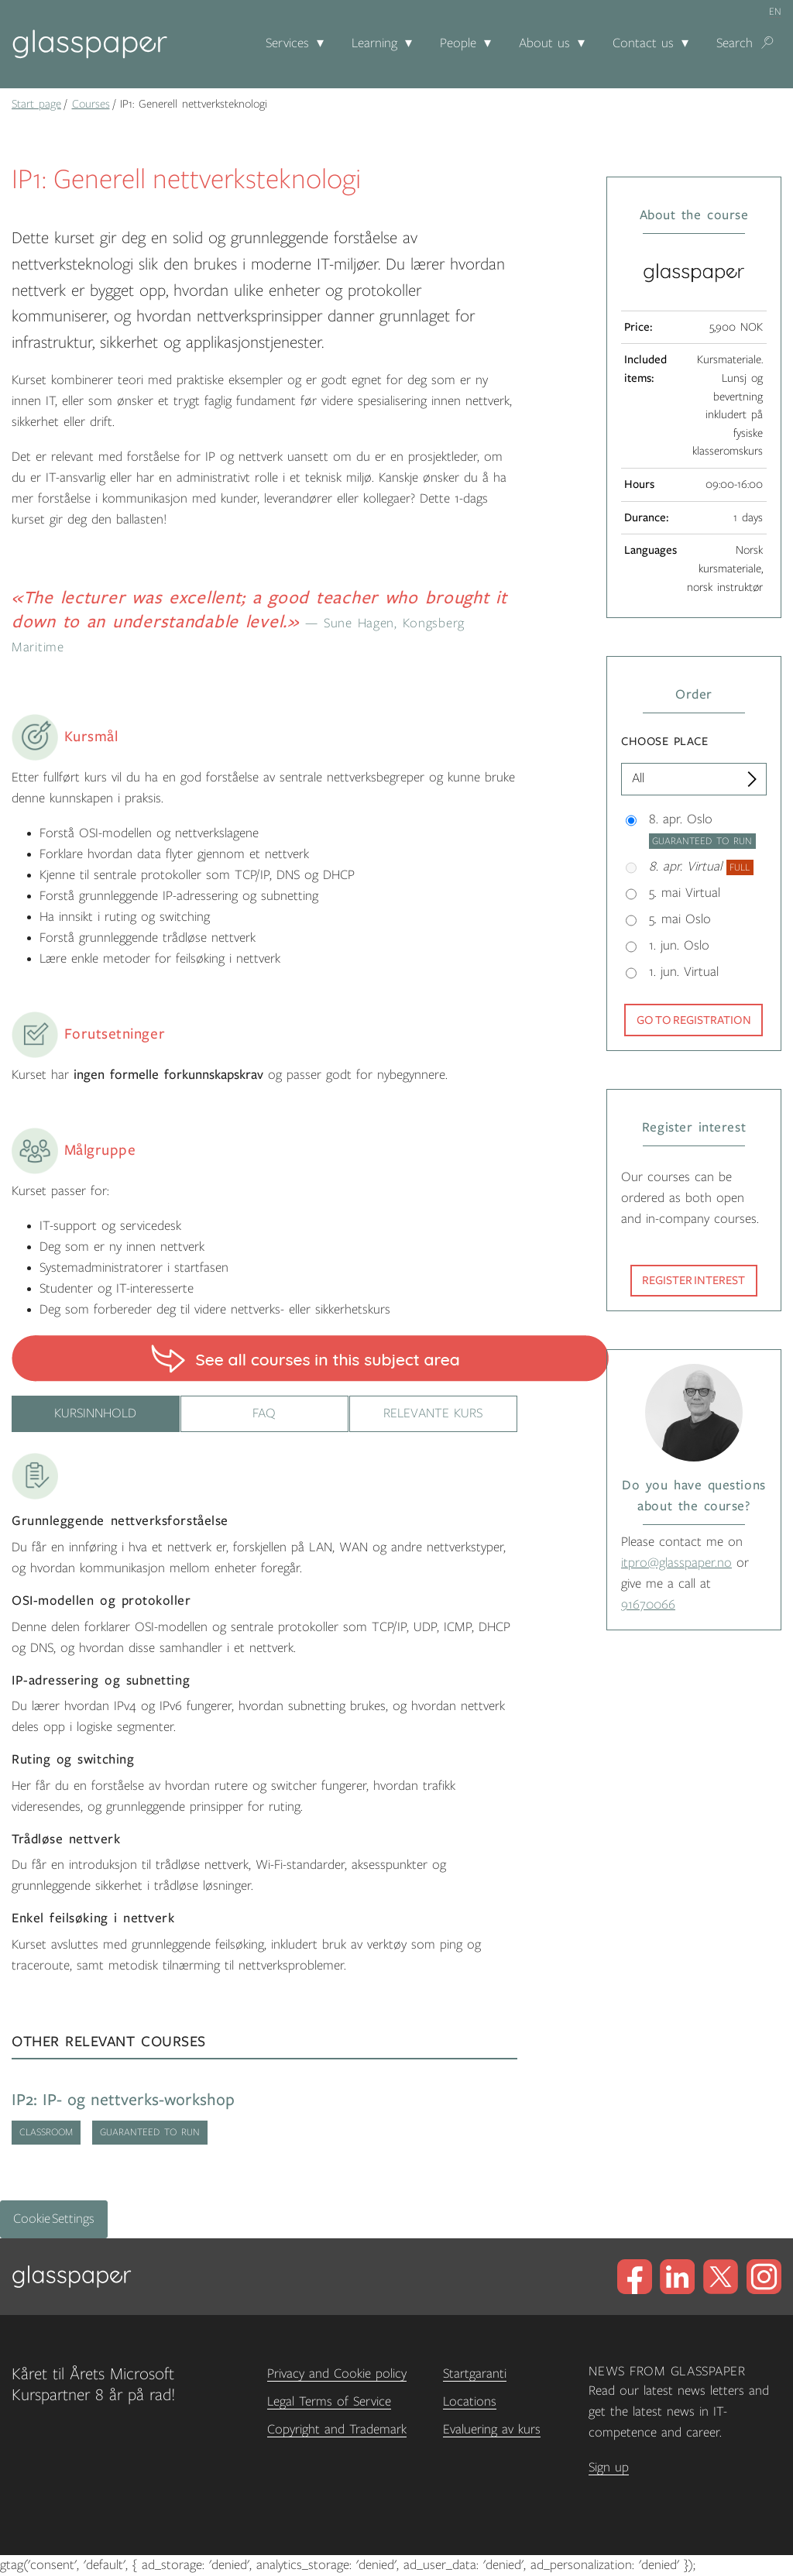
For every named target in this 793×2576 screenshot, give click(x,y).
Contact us (643, 43)
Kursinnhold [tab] (95, 1413)
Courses (91, 104)
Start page (36, 104)
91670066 (648, 1605)
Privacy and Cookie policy (337, 2374)
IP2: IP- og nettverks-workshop (123, 2100)
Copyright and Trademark (337, 2430)
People (458, 43)
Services (287, 43)
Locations (469, 2402)
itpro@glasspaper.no (676, 1563)
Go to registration (694, 1020)
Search (734, 43)
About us (544, 43)
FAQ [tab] (264, 1413)
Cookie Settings (53, 2219)
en (775, 11)
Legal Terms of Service (329, 2402)
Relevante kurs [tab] (432, 1413)
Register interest (693, 1280)
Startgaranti (474, 2374)
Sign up (609, 2468)
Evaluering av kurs (492, 2430)
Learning (374, 43)
